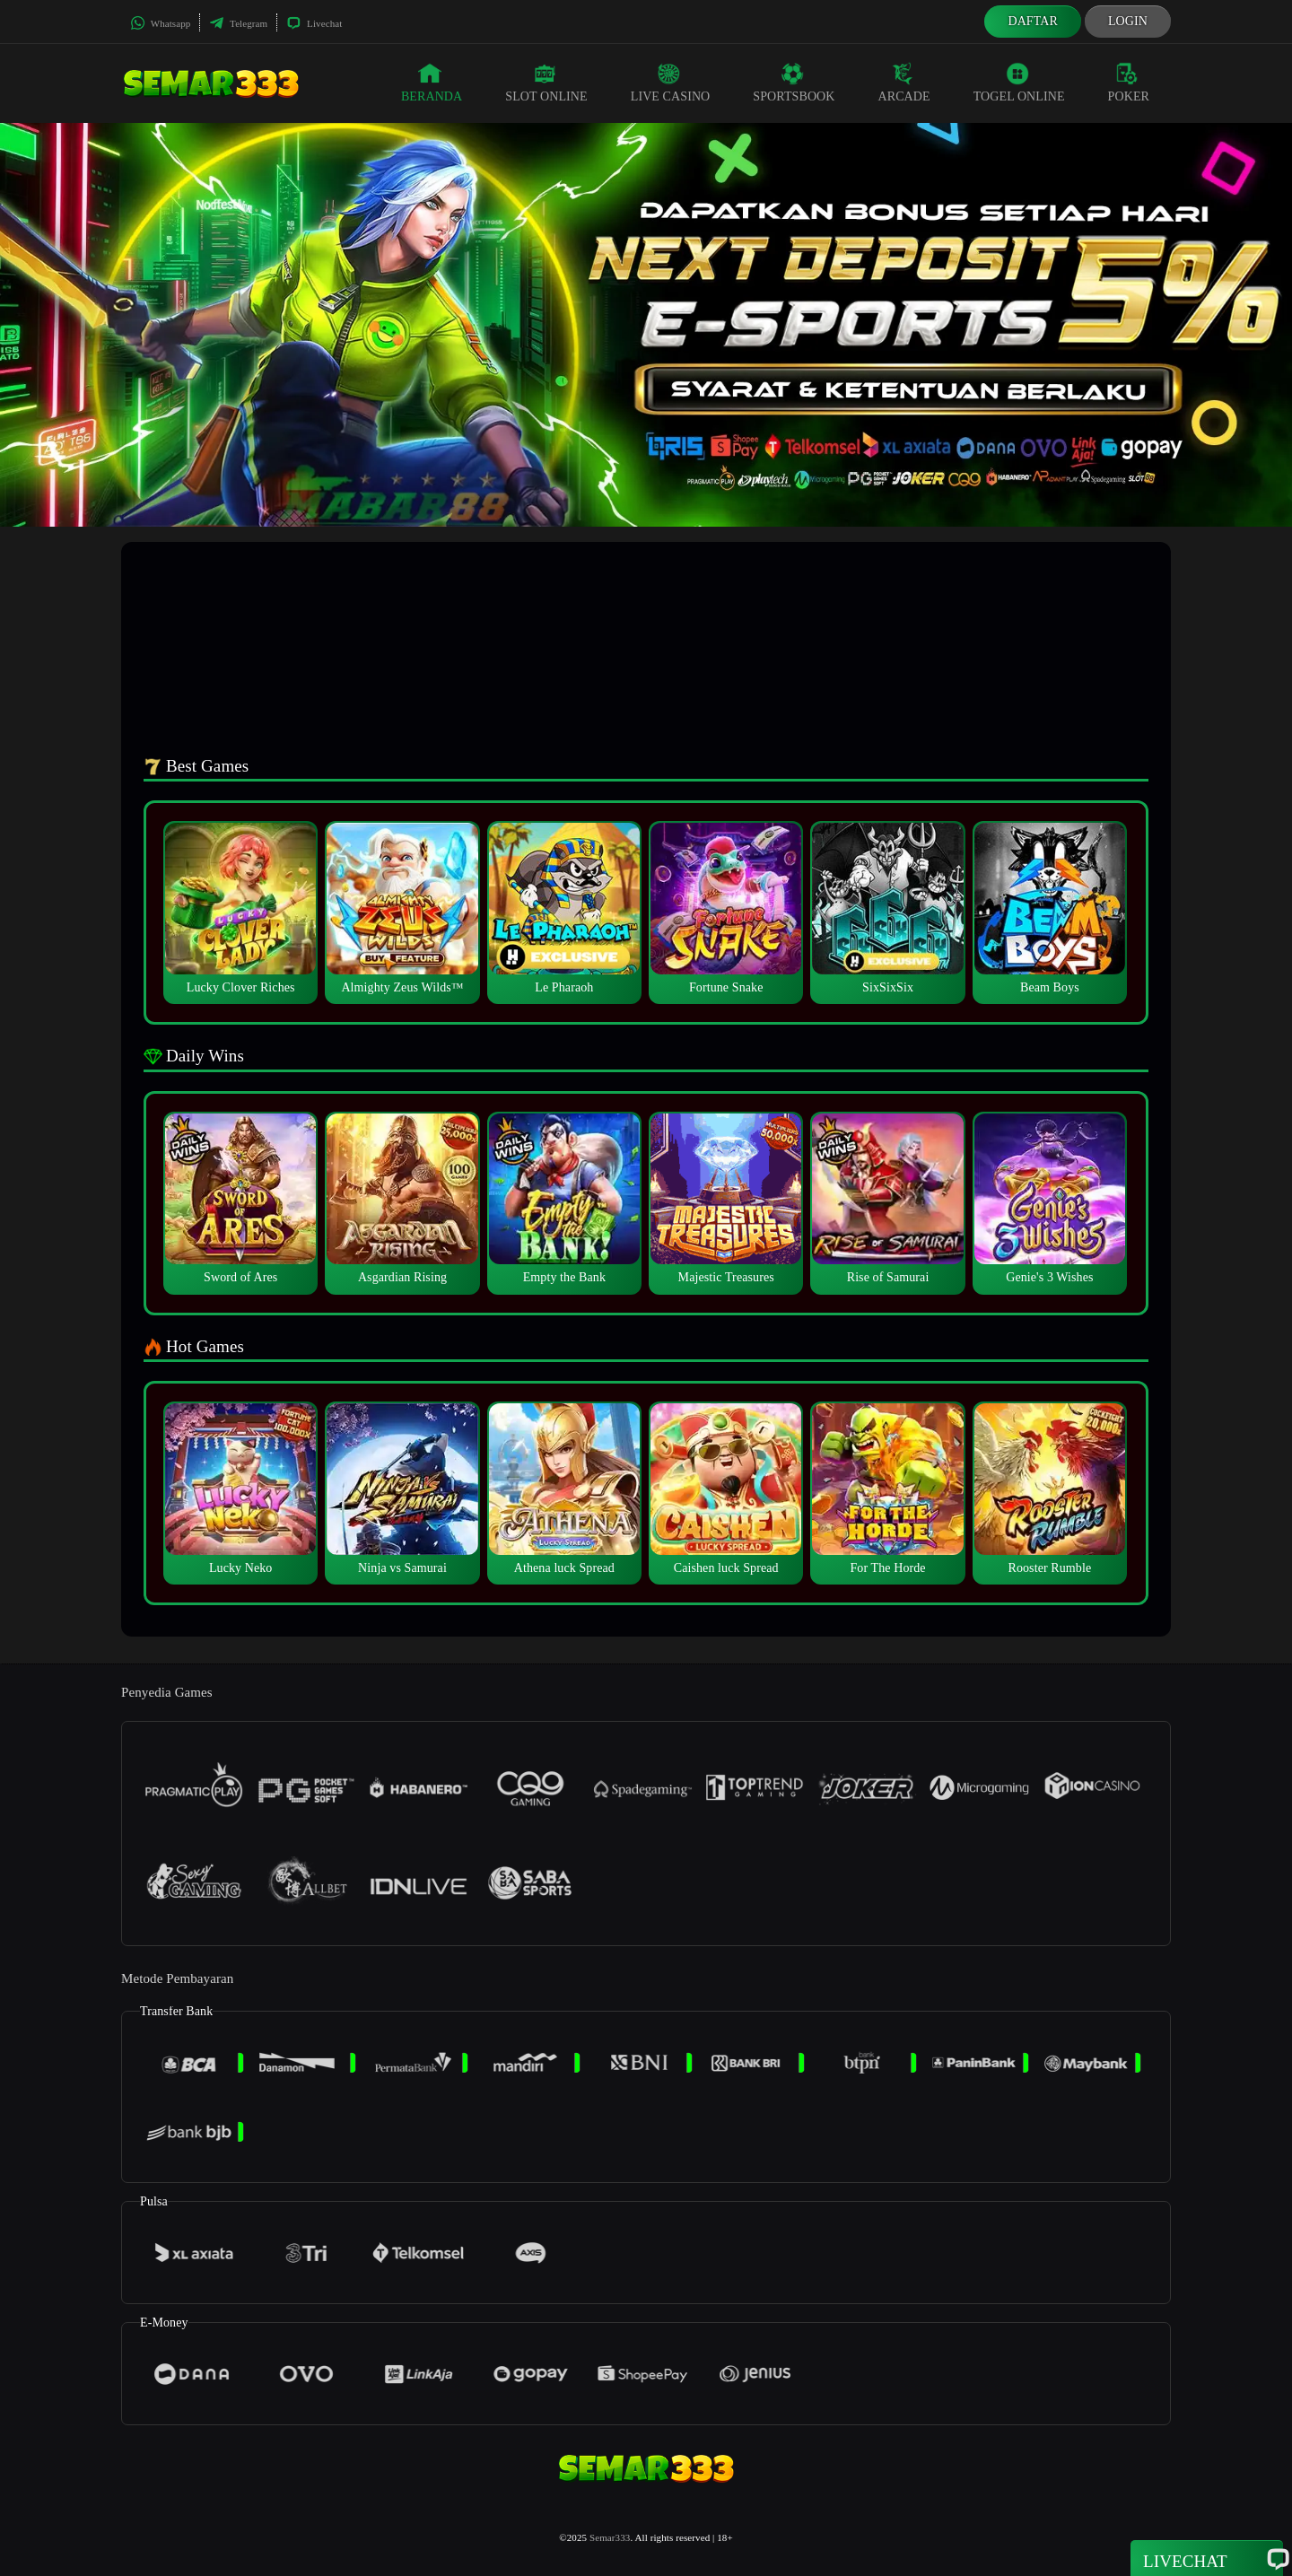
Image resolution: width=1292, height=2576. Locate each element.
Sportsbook (793, 82)
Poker (1128, 82)
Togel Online (1019, 82)
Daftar (1033, 21)
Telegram (238, 23)
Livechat (314, 23)
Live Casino (671, 82)
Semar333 (609, 2537)
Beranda (431, 82)
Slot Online (546, 82)
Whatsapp (160, 23)
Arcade (904, 82)
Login (1128, 21)
